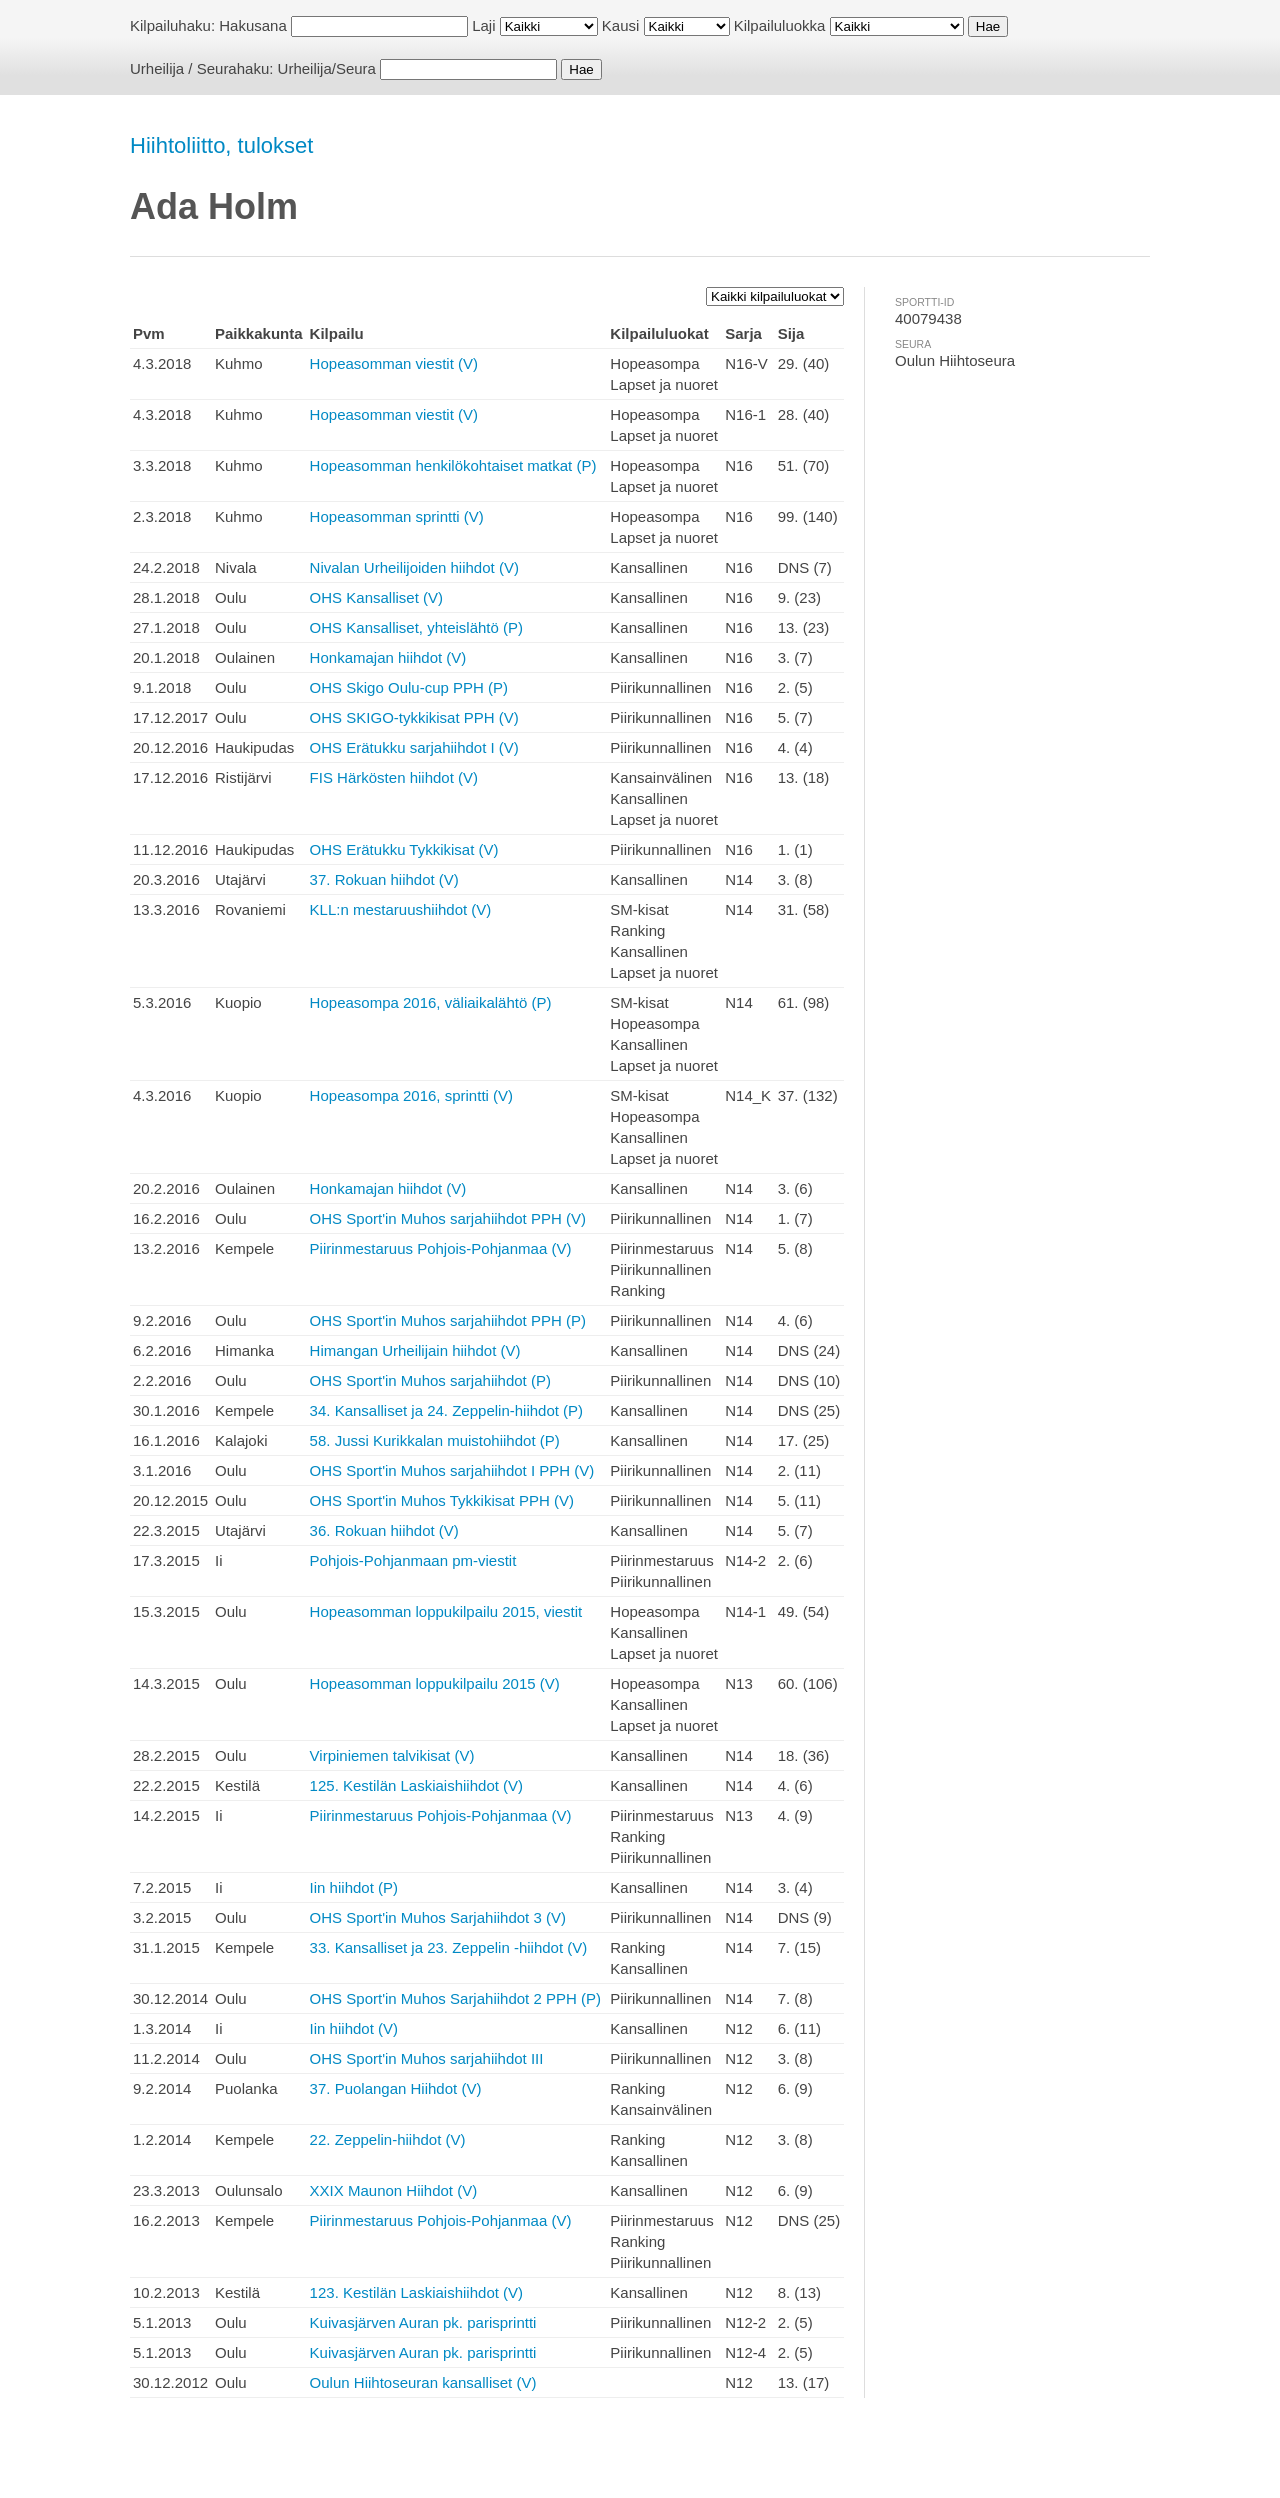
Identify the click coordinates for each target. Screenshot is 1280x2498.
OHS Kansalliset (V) (376, 597)
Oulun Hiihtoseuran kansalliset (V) (423, 2382)
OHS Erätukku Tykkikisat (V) (404, 849)
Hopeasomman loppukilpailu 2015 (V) (435, 1683)
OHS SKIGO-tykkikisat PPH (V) (414, 717)
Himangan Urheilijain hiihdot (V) (415, 1350)
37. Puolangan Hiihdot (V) (396, 2088)
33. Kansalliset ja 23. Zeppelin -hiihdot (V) (449, 1947)
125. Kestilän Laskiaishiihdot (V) (416, 1785)
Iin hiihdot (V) (354, 2028)
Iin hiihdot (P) (354, 1887)
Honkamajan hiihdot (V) (388, 657)
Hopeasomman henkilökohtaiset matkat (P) (453, 465)
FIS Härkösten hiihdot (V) (394, 777)
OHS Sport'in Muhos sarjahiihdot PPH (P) (448, 1320)
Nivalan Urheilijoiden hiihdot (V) (414, 567)
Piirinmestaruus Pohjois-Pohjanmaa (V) (441, 1248)
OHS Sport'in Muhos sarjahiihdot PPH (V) (448, 1218)
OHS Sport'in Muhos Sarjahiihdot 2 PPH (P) (455, 1998)
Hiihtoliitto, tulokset (221, 145)
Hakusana (253, 25)
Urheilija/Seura (327, 68)
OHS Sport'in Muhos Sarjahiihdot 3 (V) (438, 1917)
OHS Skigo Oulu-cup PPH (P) (409, 687)
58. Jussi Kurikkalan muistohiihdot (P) (435, 1440)
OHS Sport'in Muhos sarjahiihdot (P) (430, 1380)
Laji (483, 25)
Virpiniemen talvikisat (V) (392, 1755)
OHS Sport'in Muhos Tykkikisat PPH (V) (442, 1500)
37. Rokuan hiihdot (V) (384, 879)
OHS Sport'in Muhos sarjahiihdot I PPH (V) (452, 1470)
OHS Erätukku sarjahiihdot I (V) (414, 747)
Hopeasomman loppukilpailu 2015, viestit (446, 1611)
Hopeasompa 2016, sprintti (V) (411, 1095)
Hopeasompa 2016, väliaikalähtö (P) (431, 1002)
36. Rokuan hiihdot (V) (384, 1530)
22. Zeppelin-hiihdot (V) (388, 2139)
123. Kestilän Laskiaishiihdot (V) (416, 2292)
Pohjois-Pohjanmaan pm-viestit (413, 1560)
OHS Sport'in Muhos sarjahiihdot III (427, 2058)
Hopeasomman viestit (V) (394, 363)
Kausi (621, 25)
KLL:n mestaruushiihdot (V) (401, 909)
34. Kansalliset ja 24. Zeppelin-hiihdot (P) (447, 1410)
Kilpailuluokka (780, 25)
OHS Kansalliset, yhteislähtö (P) (416, 627)
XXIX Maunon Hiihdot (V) (394, 2190)
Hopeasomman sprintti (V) (397, 516)
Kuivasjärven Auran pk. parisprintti (423, 2322)
